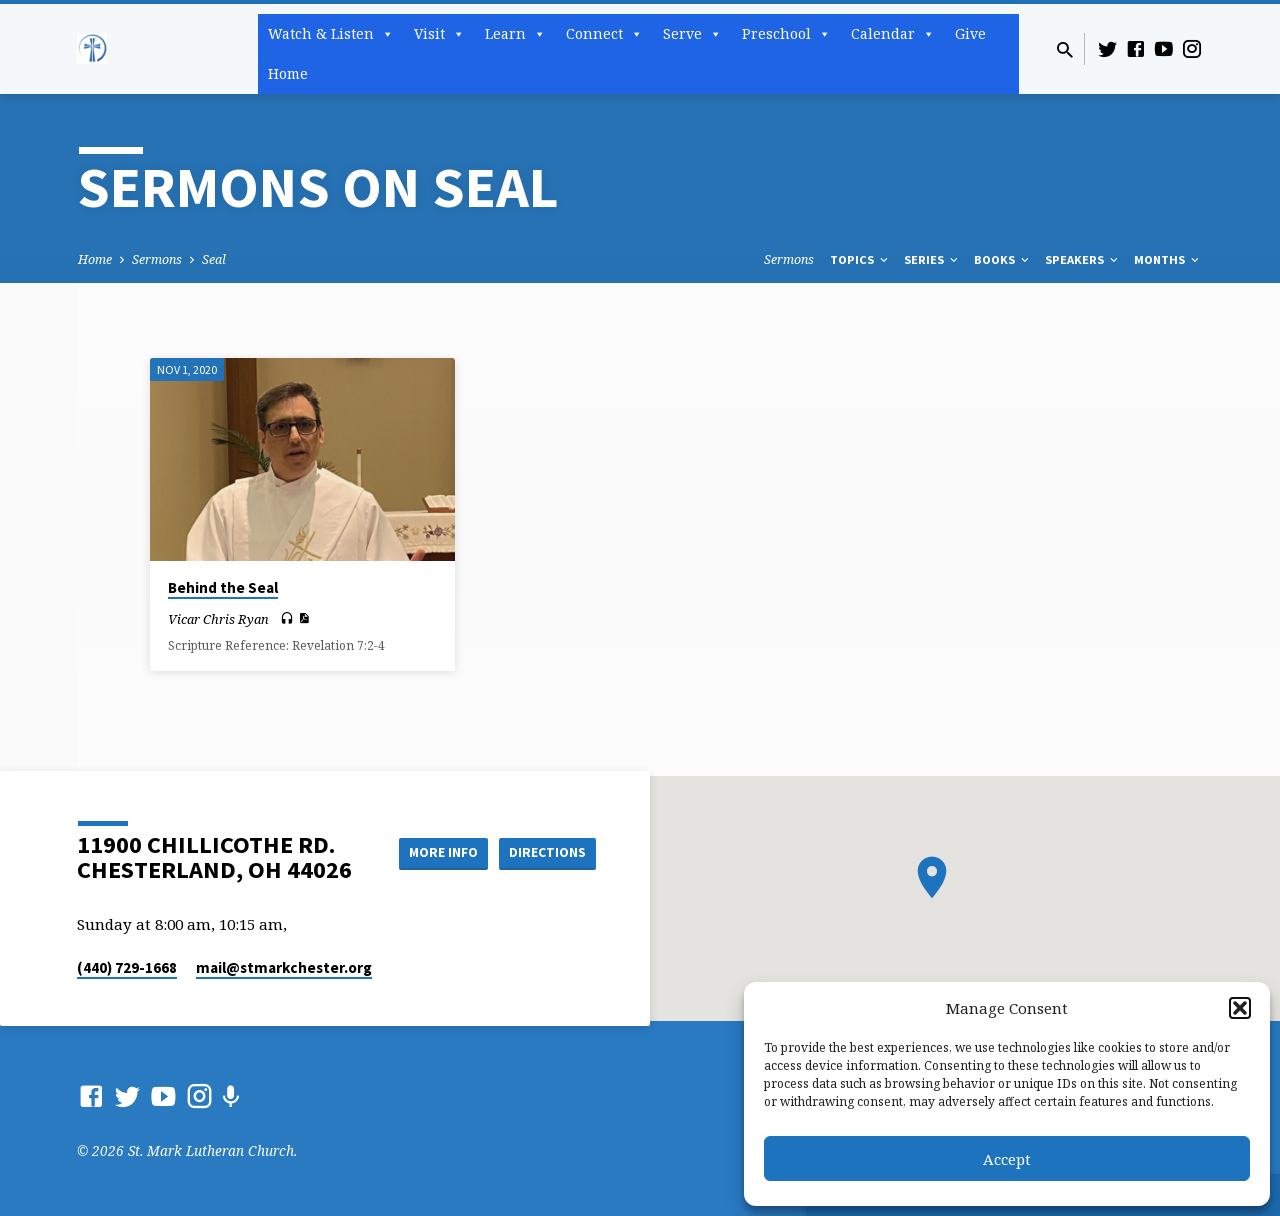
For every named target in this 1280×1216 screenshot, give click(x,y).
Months (1168, 259)
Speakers (1083, 259)
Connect (604, 34)
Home (288, 73)
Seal (214, 259)
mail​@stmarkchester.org (284, 967)
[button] (1240, 1008)
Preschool (786, 34)
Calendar (893, 34)
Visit (439, 34)
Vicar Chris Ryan (218, 619)
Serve (692, 34)
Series (932, 259)
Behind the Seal (223, 587)
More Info (433, 852)
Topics (860, 259)
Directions (546, 852)
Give (970, 33)
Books (1003, 259)
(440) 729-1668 (127, 967)
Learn (515, 34)
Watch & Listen (331, 34)
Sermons (157, 259)
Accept (1007, 1159)
